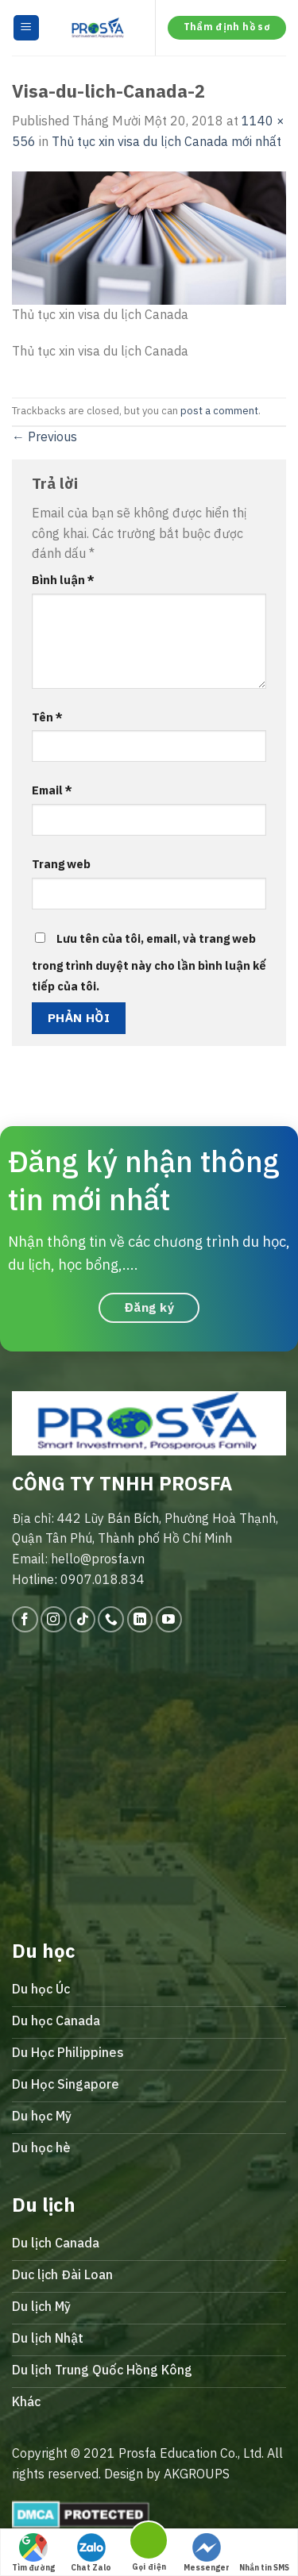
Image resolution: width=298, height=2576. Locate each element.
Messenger (207, 2553)
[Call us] (111, 1619)
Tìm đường (33, 2553)
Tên (47, 717)
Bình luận (63, 579)
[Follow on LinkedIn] (140, 1619)
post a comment (219, 410)
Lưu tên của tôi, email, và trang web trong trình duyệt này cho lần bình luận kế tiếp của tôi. (149, 962)
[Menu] (27, 28)
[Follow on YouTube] (169, 1619)
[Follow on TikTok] (82, 1619)
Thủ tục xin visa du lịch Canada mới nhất (166, 141)
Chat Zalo (91, 2553)
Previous (44, 436)
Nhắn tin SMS (264, 2553)
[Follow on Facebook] (25, 1619)
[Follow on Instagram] (54, 1619)
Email (52, 790)
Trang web (61, 863)
